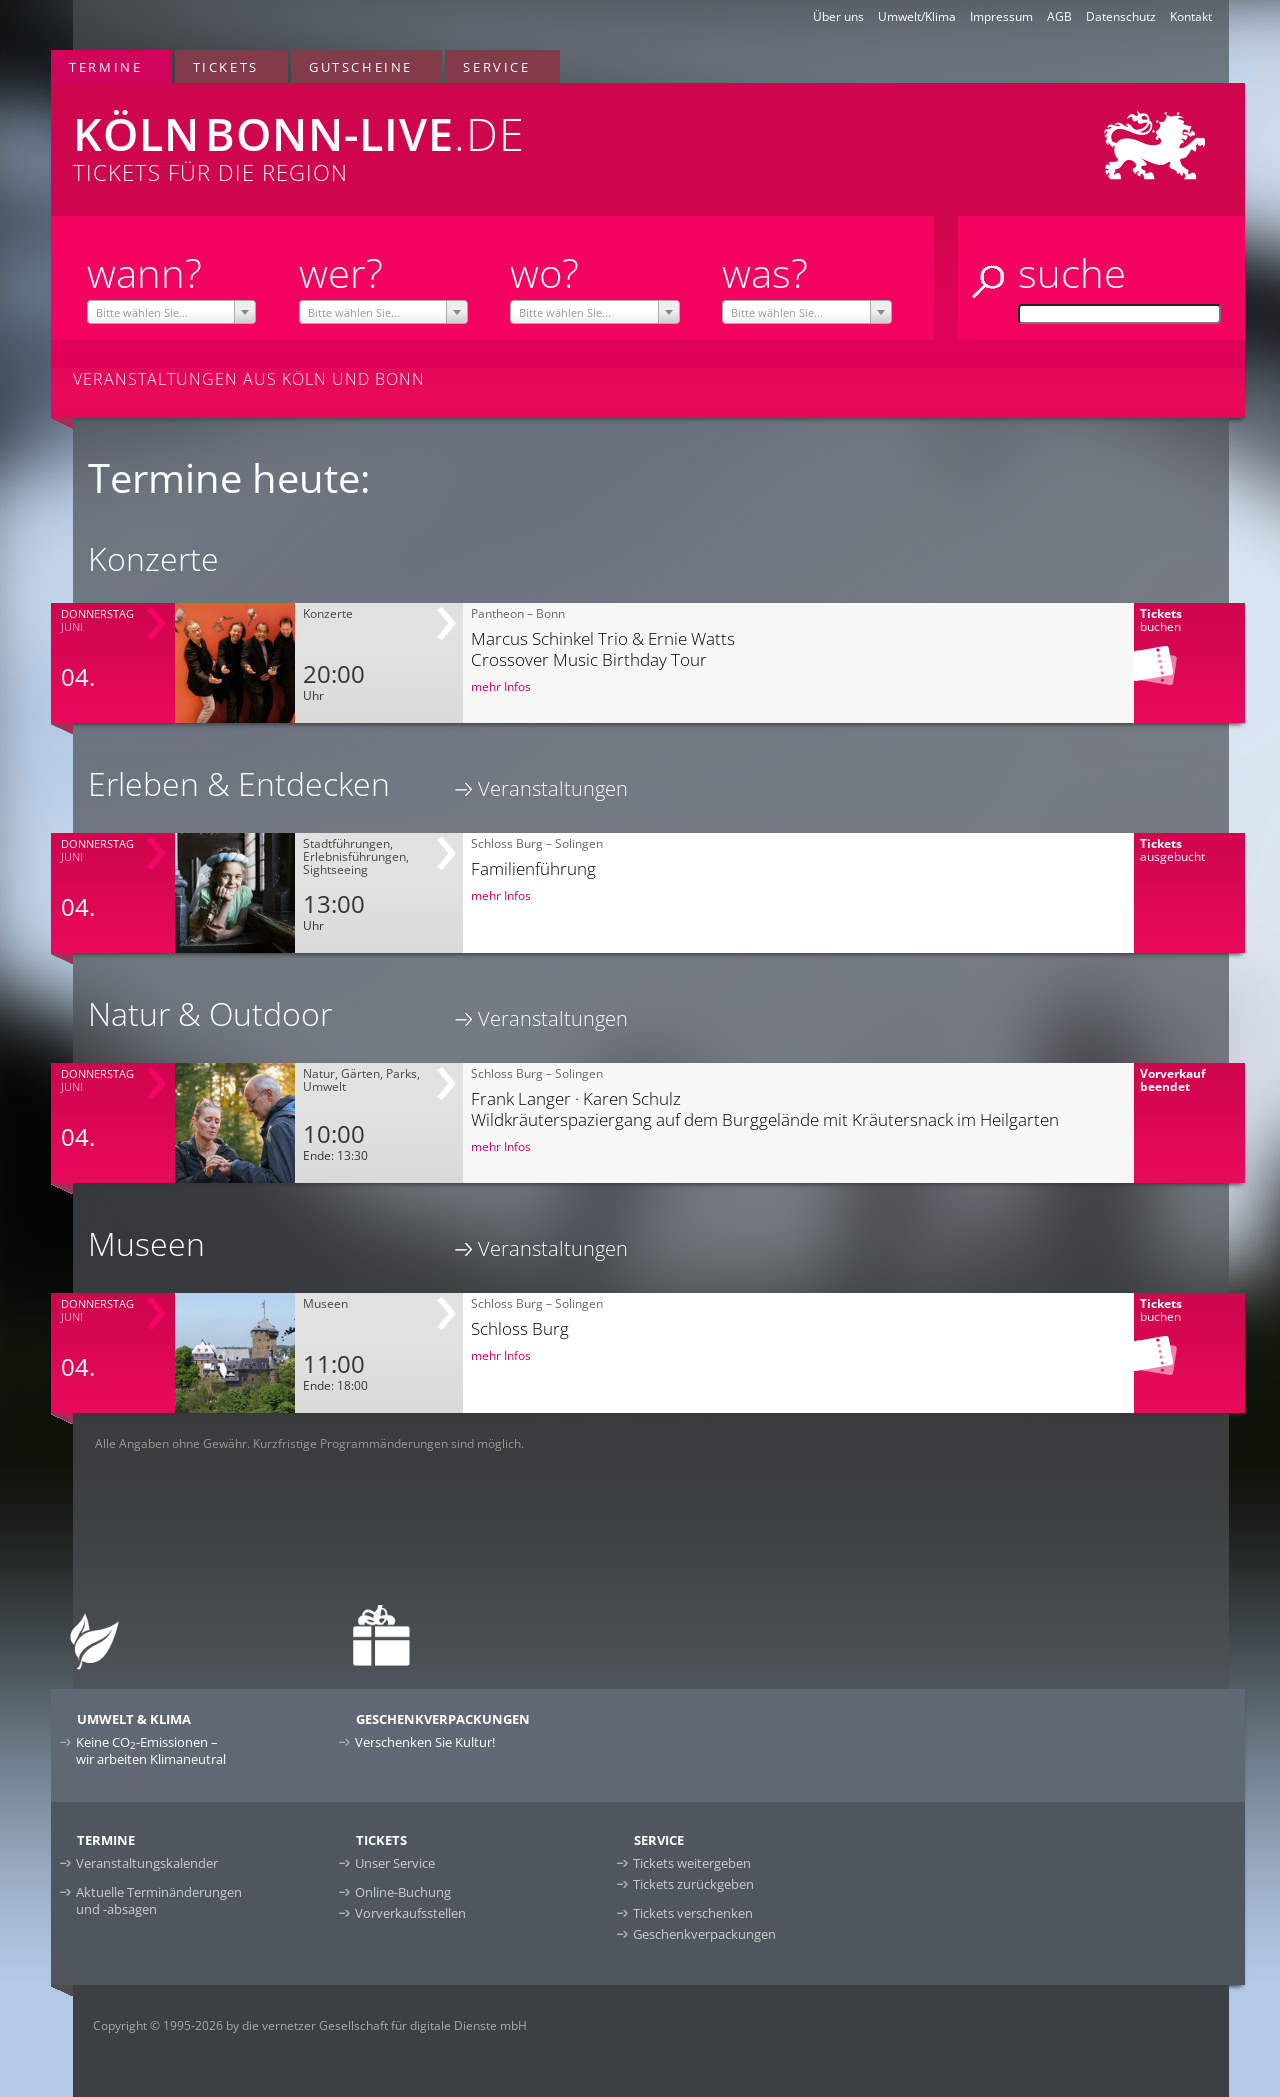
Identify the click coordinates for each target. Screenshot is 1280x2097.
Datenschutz (1121, 16)
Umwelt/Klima (917, 16)
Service (496, 67)
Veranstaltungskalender (147, 1863)
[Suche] (1119, 314)
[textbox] (172, 313)
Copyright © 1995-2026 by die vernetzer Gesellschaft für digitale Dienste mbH (310, 2025)
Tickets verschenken (693, 1913)
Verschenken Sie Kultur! (425, 1742)
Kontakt (1191, 16)
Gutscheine (361, 67)
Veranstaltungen (553, 788)
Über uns (838, 16)
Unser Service (395, 1863)
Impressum (1001, 16)
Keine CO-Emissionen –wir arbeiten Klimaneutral (151, 1750)
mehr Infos (501, 686)
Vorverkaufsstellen (410, 1913)
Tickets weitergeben (692, 1863)
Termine (105, 67)
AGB (1059, 16)
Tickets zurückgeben (693, 1884)
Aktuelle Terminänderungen (159, 1900)
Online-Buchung (403, 1892)
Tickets (226, 67)
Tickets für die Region (401, 135)
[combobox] (172, 312)
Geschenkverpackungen (704, 1934)
